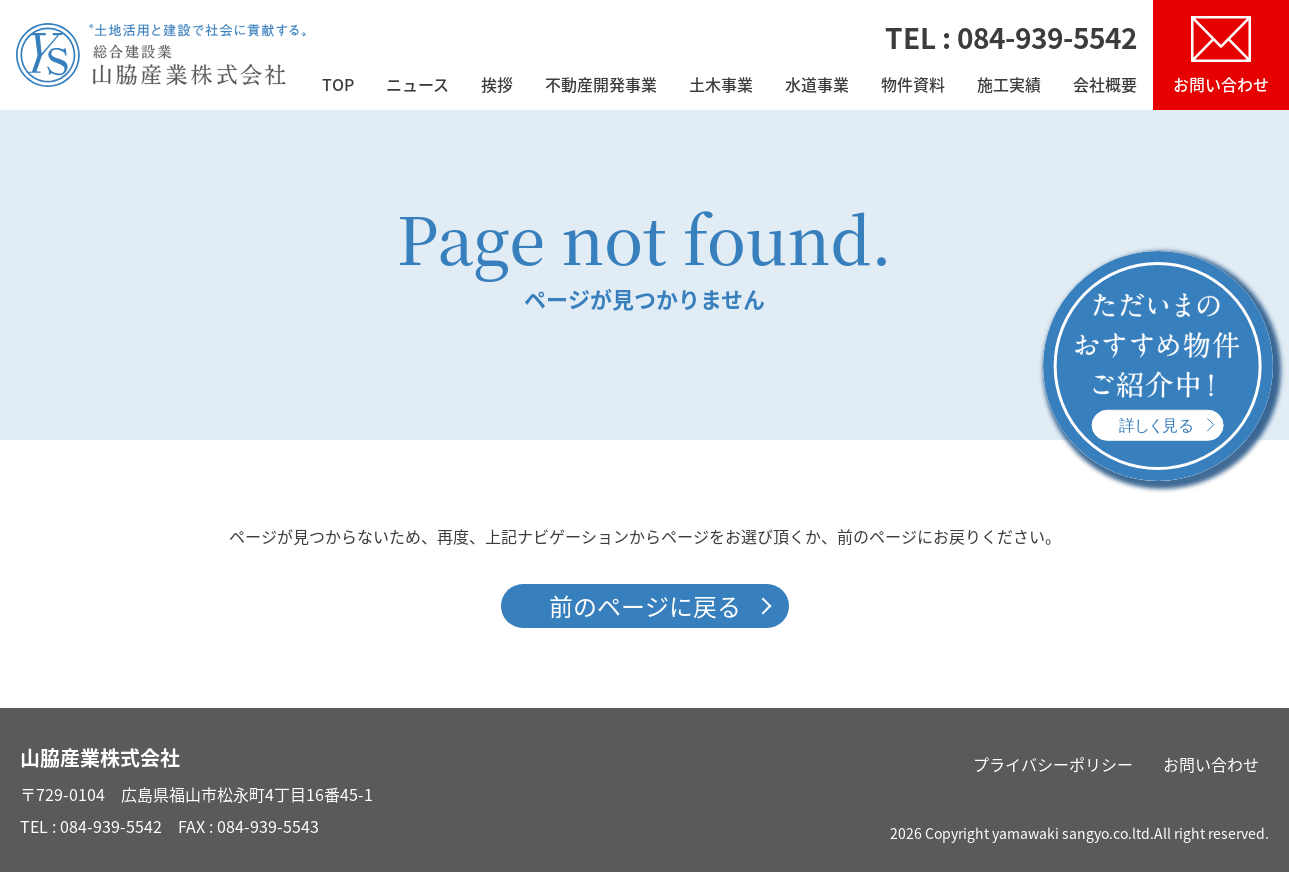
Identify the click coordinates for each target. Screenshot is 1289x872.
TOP (338, 86)
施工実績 (1009, 86)
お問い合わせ (1211, 764)
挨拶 (497, 86)
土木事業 (721, 86)
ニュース (417, 86)
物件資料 (913, 86)
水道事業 (817, 86)
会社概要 (1105, 86)
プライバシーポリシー (1053, 764)
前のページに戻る (645, 606)
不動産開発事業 (601, 86)
